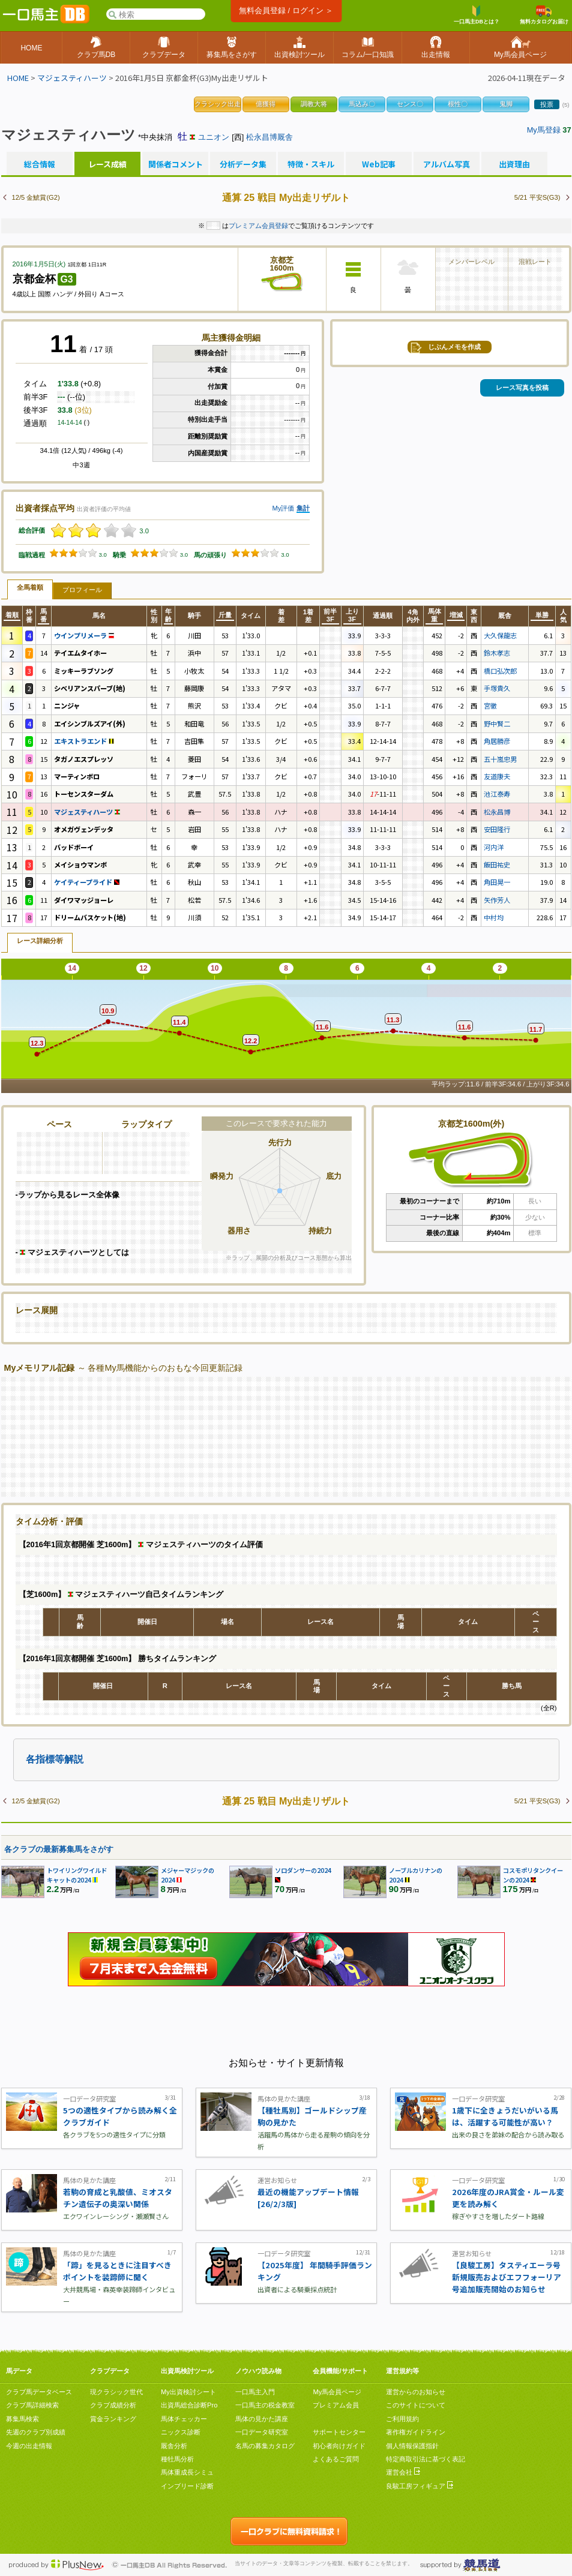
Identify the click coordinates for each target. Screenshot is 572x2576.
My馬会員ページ (337, 2391)
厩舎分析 (174, 2445)
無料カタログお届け (544, 15)
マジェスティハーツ (72, 77)
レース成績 (107, 164)
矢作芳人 (497, 900)
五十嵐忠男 (500, 759)
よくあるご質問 (336, 2459)
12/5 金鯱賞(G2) (36, 197)
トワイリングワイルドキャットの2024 (77, 1875)
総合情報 (39, 164)
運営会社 (403, 2472)
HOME (18, 77)
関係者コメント (175, 164)
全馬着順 (30, 587)
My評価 (283, 508)
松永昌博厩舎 (269, 137)
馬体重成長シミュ (187, 2472)
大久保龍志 (500, 635)
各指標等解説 (54, 1759)
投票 (546, 104)
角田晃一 (497, 882)
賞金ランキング (113, 2418)
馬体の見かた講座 (261, 2418)
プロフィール (82, 589)
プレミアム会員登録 (258, 225)
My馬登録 (544, 129)
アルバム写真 (446, 164)
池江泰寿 (497, 793)
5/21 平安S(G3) (537, 197)
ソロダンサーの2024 (303, 1870)
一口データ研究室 (261, 2432)
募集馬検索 (22, 2418)
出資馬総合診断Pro (189, 2405)
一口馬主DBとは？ (476, 15)
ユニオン (213, 137)
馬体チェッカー (184, 2418)
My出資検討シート (188, 2391)
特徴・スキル (311, 164)
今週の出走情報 (29, 2445)
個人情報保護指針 (412, 2445)
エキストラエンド (84, 741)
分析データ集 (243, 164)
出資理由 (514, 164)
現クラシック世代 (116, 2391)
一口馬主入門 (255, 2391)
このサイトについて (415, 2405)
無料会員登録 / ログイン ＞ (286, 10)
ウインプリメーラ (84, 635)
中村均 (494, 917)
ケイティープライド (86, 882)
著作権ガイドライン (415, 2432)
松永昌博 (497, 811)
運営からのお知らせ (415, 2391)
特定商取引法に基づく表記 (425, 2459)
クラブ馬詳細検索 (32, 2405)
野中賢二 (497, 723)
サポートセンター (339, 2432)
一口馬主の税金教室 (265, 2405)
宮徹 (490, 705)
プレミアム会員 (336, 2405)
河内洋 (494, 847)
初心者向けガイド (339, 2445)
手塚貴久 (497, 688)
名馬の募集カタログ (265, 2445)
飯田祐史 (497, 864)
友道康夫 (497, 776)
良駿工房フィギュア (419, 2486)
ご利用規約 (402, 2418)
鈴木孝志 (497, 652)
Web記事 (379, 164)
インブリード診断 (187, 2486)
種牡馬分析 (177, 2459)
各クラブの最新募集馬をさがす (58, 1849)
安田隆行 (497, 829)
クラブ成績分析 (113, 2405)
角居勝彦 (497, 741)
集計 (303, 508)
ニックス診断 (180, 2432)
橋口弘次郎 (500, 670)
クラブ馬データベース (39, 2391)
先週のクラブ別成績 (35, 2432)
